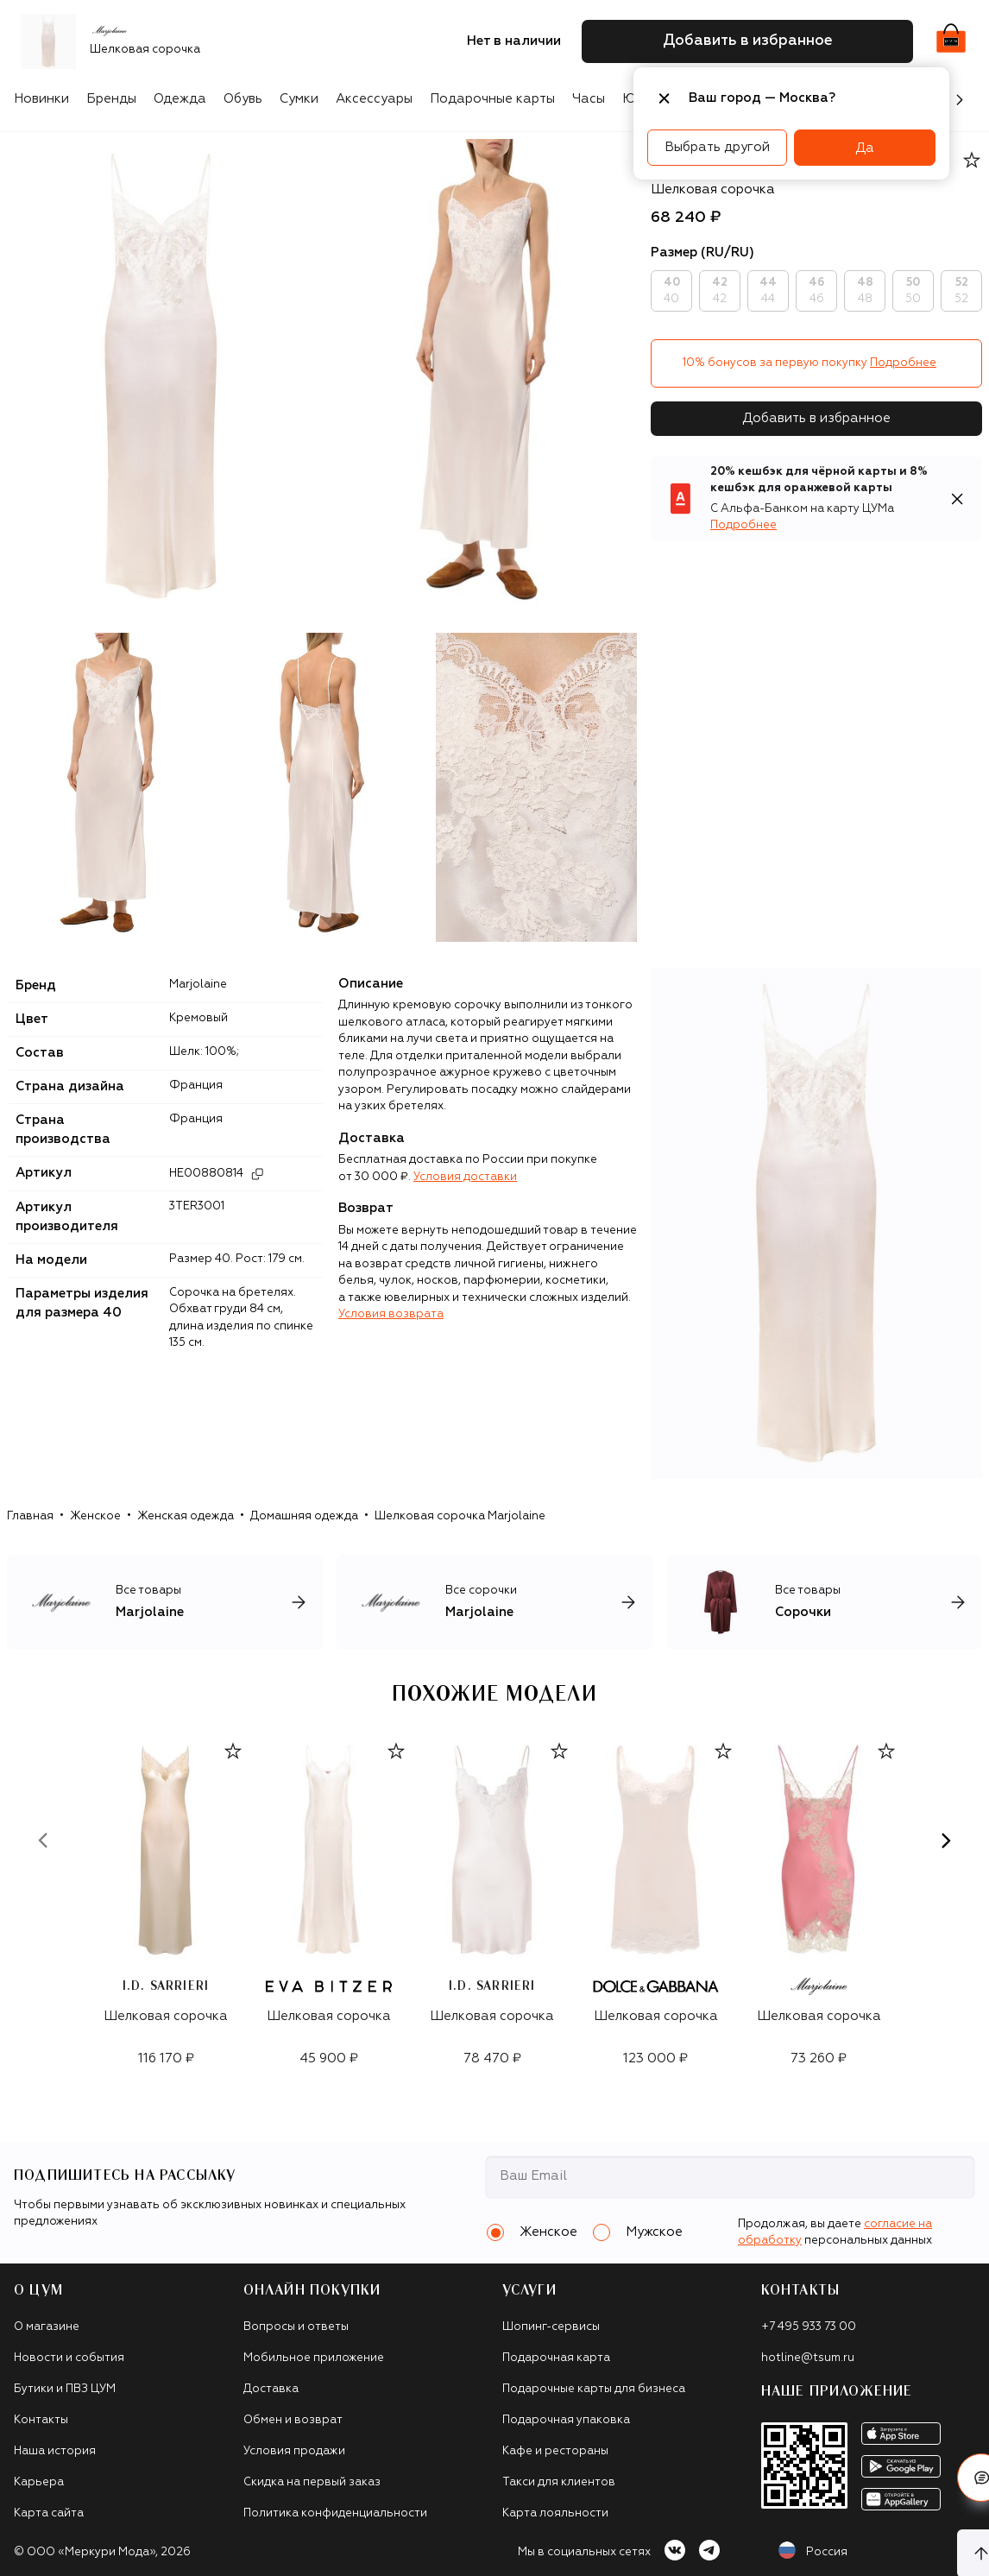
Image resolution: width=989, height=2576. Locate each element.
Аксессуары (374, 98)
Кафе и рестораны (555, 2451)
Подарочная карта (556, 2358)
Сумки (299, 98)
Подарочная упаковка (566, 2420)
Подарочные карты (492, 98)
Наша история (55, 2451)
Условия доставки (465, 1177)
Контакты (41, 2420)
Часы (588, 98)
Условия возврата (391, 1314)
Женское (95, 1516)
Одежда (180, 98)
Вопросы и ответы (296, 2327)
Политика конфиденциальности (335, 2513)
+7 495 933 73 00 (808, 2327)
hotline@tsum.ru (807, 2358)
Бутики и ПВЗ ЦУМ (65, 2389)
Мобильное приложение (313, 2358)
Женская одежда (185, 1516)
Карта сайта (49, 2513)
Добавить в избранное (816, 418)
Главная (30, 1516)
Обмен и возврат (293, 2420)
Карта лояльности (555, 2513)
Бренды (111, 98)
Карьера (39, 2482)
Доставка (271, 2389)
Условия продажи (294, 2451)
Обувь (243, 98)
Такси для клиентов (558, 2482)
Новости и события (69, 2358)
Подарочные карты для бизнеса (593, 2389)
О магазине (46, 2327)
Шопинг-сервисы (551, 2327)
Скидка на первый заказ (312, 2482)
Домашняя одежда (304, 1516)
